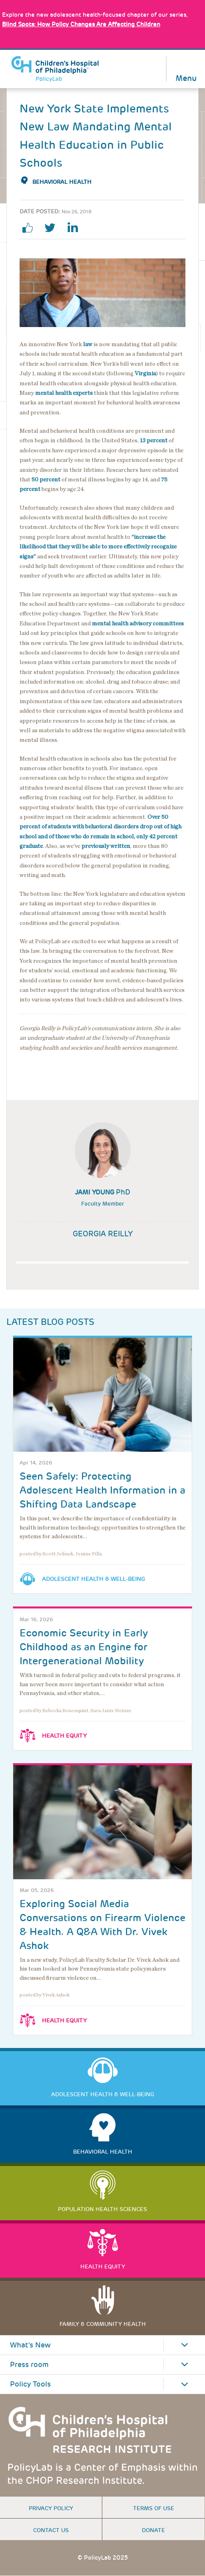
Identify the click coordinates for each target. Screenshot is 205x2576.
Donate (153, 2530)
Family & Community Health (103, 2324)
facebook (31, 228)
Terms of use (153, 2508)
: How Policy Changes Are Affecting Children (81, 24)
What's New (30, 2345)
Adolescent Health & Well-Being (93, 1579)
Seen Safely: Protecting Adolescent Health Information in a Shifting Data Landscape (102, 1490)
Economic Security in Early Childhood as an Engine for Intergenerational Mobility (84, 1646)
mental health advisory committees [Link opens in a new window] (138, 624)
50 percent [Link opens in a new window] (46, 480)
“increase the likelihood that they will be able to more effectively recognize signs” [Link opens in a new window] (98, 547)
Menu (186, 77)
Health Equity (64, 1735)
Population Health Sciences (102, 2209)
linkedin (75, 228)
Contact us (51, 2530)
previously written (106, 846)
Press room (29, 2364)
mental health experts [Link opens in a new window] (64, 393)
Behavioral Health (62, 181)
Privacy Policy (51, 2508)
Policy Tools (30, 2384)
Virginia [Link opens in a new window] (145, 373)
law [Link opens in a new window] (87, 344)
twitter (53, 228)
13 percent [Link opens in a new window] (153, 440)
